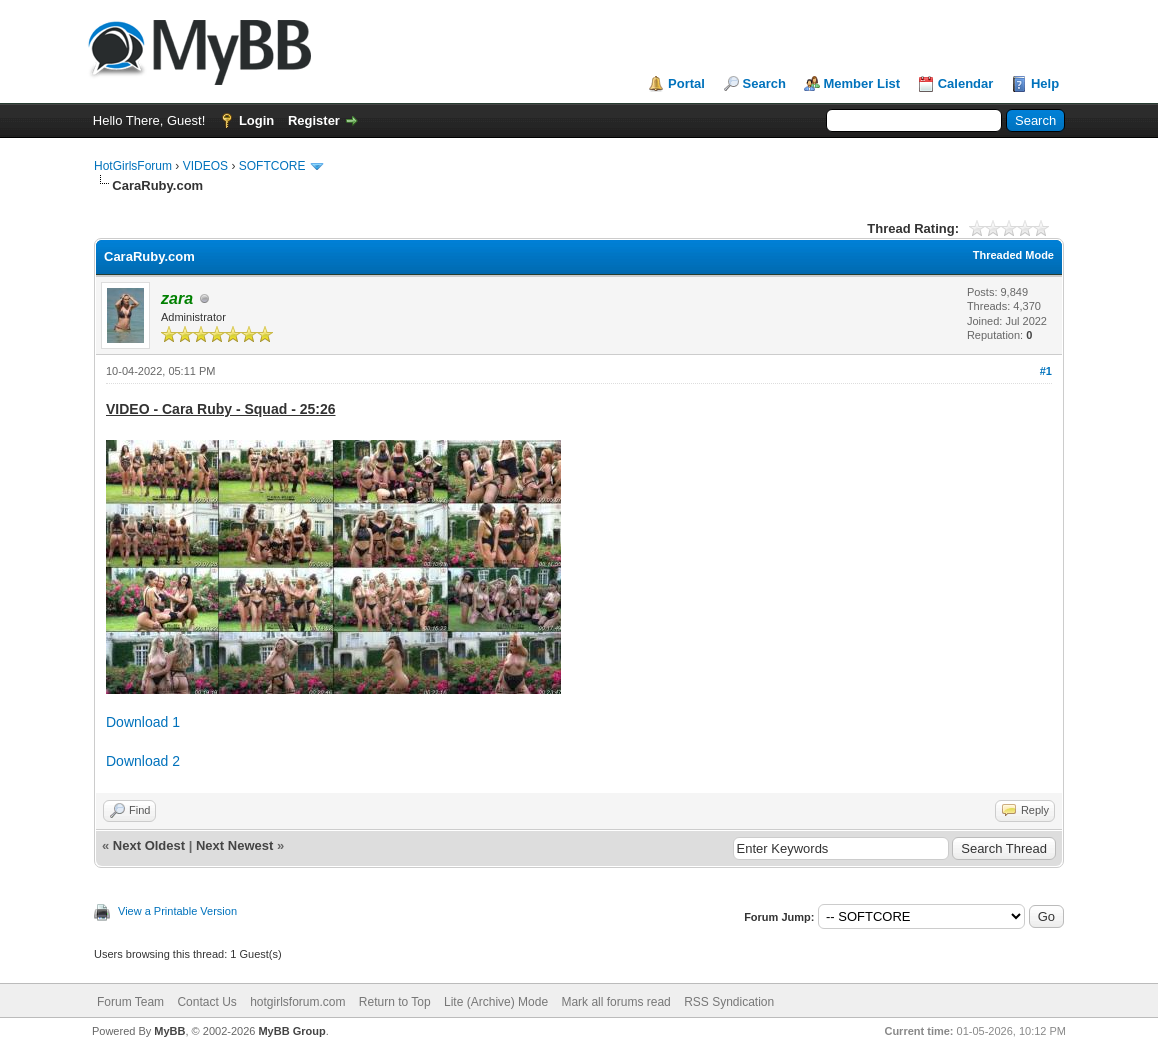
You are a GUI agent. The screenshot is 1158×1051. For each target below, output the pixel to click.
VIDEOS (205, 166)
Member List (862, 83)
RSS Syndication (729, 1002)
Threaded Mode (1013, 255)
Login (256, 120)
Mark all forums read (615, 1002)
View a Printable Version (177, 911)
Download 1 (143, 722)
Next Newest (234, 845)
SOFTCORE (272, 166)
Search (764, 83)
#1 (1046, 371)
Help (1045, 83)
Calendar (966, 83)
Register (314, 120)
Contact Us (206, 1002)
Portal (686, 83)
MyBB (169, 1031)
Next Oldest (149, 845)
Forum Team (130, 1002)
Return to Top (395, 1002)
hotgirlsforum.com (297, 1002)
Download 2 (143, 761)
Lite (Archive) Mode (496, 1002)
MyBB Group (291, 1031)
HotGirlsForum (133, 166)
